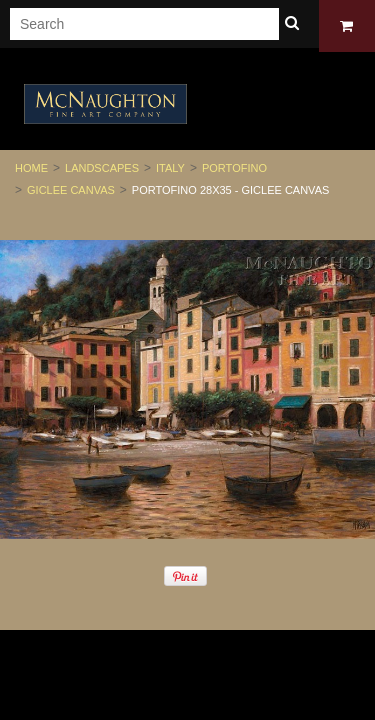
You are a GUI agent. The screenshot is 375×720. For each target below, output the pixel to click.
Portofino (234, 168)
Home (31, 168)
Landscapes (102, 168)
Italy (170, 168)
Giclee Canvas (71, 190)
